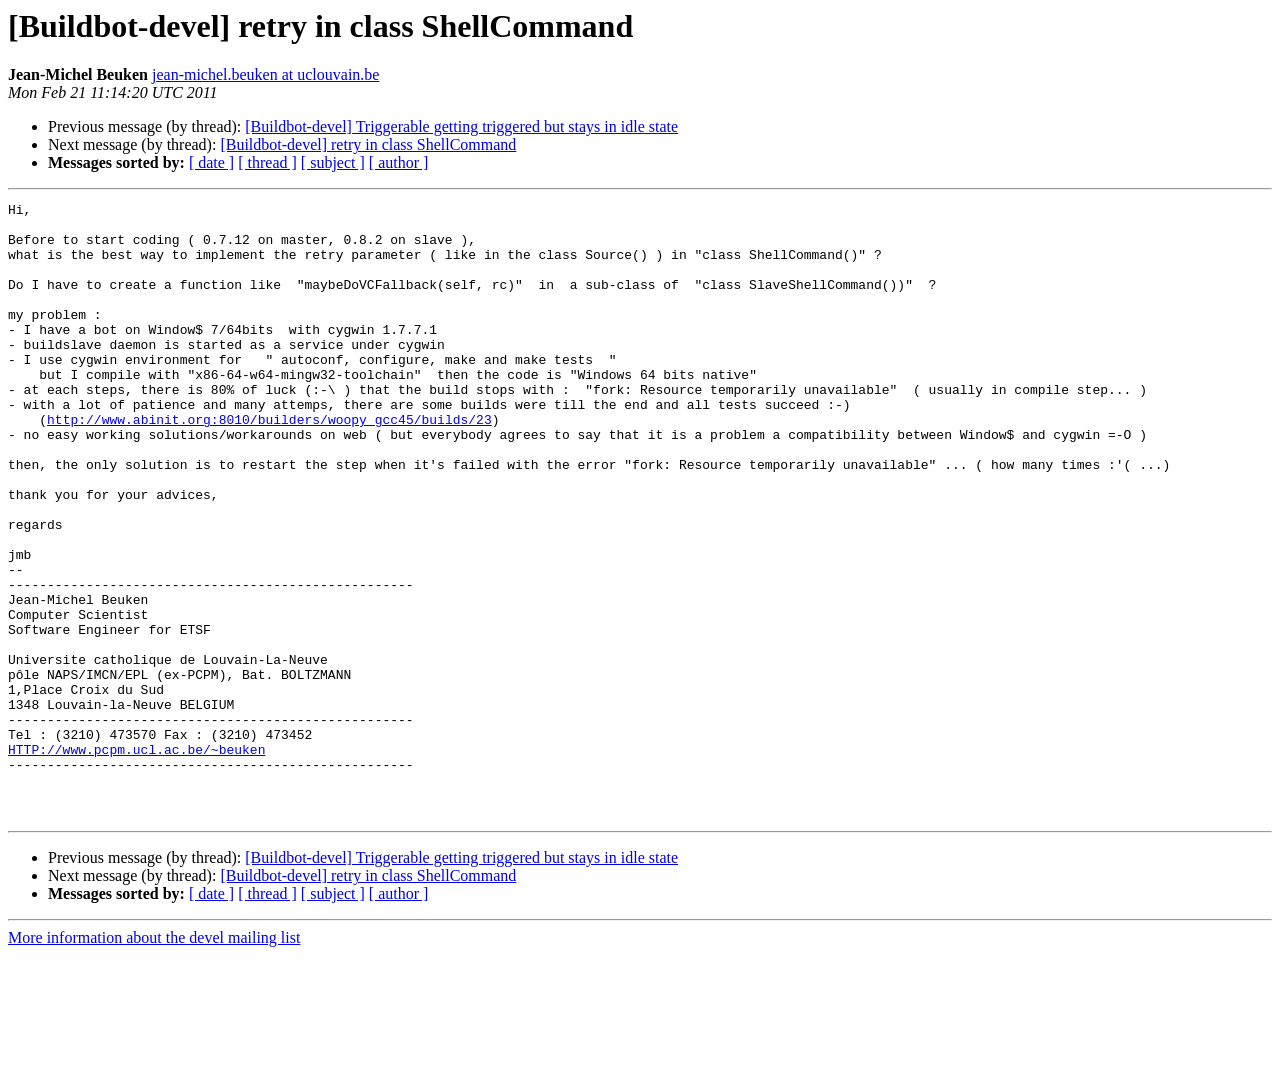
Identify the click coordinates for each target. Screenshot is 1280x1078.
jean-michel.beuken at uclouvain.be (265, 74)
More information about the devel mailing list (154, 1060)
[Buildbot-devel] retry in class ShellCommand (368, 144)
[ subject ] (333, 162)
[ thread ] (267, 162)
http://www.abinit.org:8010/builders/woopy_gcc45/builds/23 (269, 464)
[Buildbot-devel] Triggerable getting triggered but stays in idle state (461, 126)
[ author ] (399, 162)
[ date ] (211, 162)
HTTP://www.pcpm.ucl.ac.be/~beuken (136, 860)
